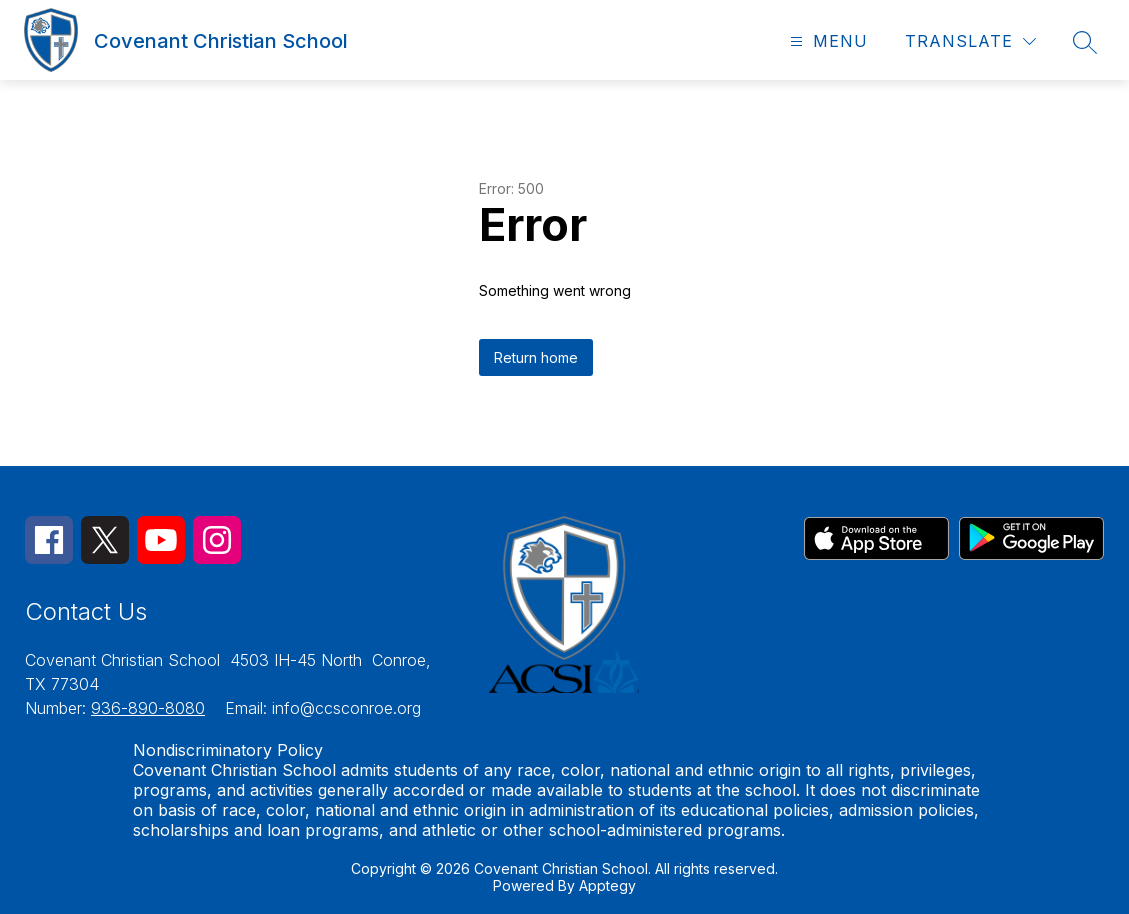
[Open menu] (826, 41)
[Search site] (1085, 42)
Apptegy (607, 885)
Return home (536, 357)
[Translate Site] (970, 41)
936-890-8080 (148, 708)
